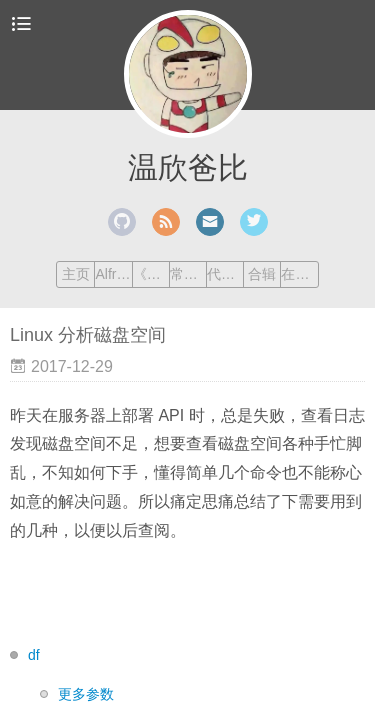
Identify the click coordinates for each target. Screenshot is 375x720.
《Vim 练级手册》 (151, 274)
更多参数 (86, 694)
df (34, 655)
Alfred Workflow (113, 274)
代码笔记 (225, 274)
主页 (76, 274)
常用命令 (188, 274)
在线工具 (299, 274)
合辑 (262, 274)
